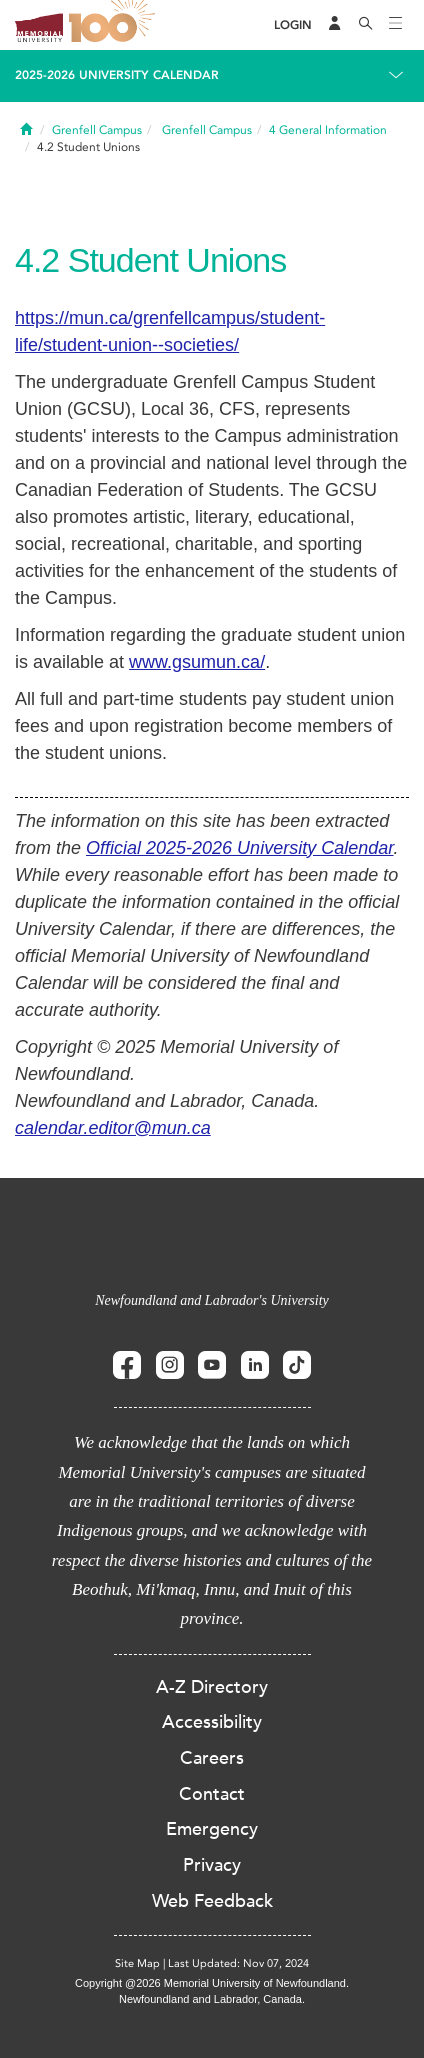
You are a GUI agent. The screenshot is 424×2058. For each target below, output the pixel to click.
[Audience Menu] (335, 25)
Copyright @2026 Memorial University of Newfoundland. (212, 1983)
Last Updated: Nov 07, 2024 (238, 1963)
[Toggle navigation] (396, 25)
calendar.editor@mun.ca (113, 1128)
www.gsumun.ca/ (197, 662)
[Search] (366, 25)
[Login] (293, 25)
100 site (115, 25)
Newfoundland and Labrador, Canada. (212, 1999)
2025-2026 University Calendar (117, 75)
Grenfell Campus (97, 130)
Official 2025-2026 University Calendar (240, 848)
